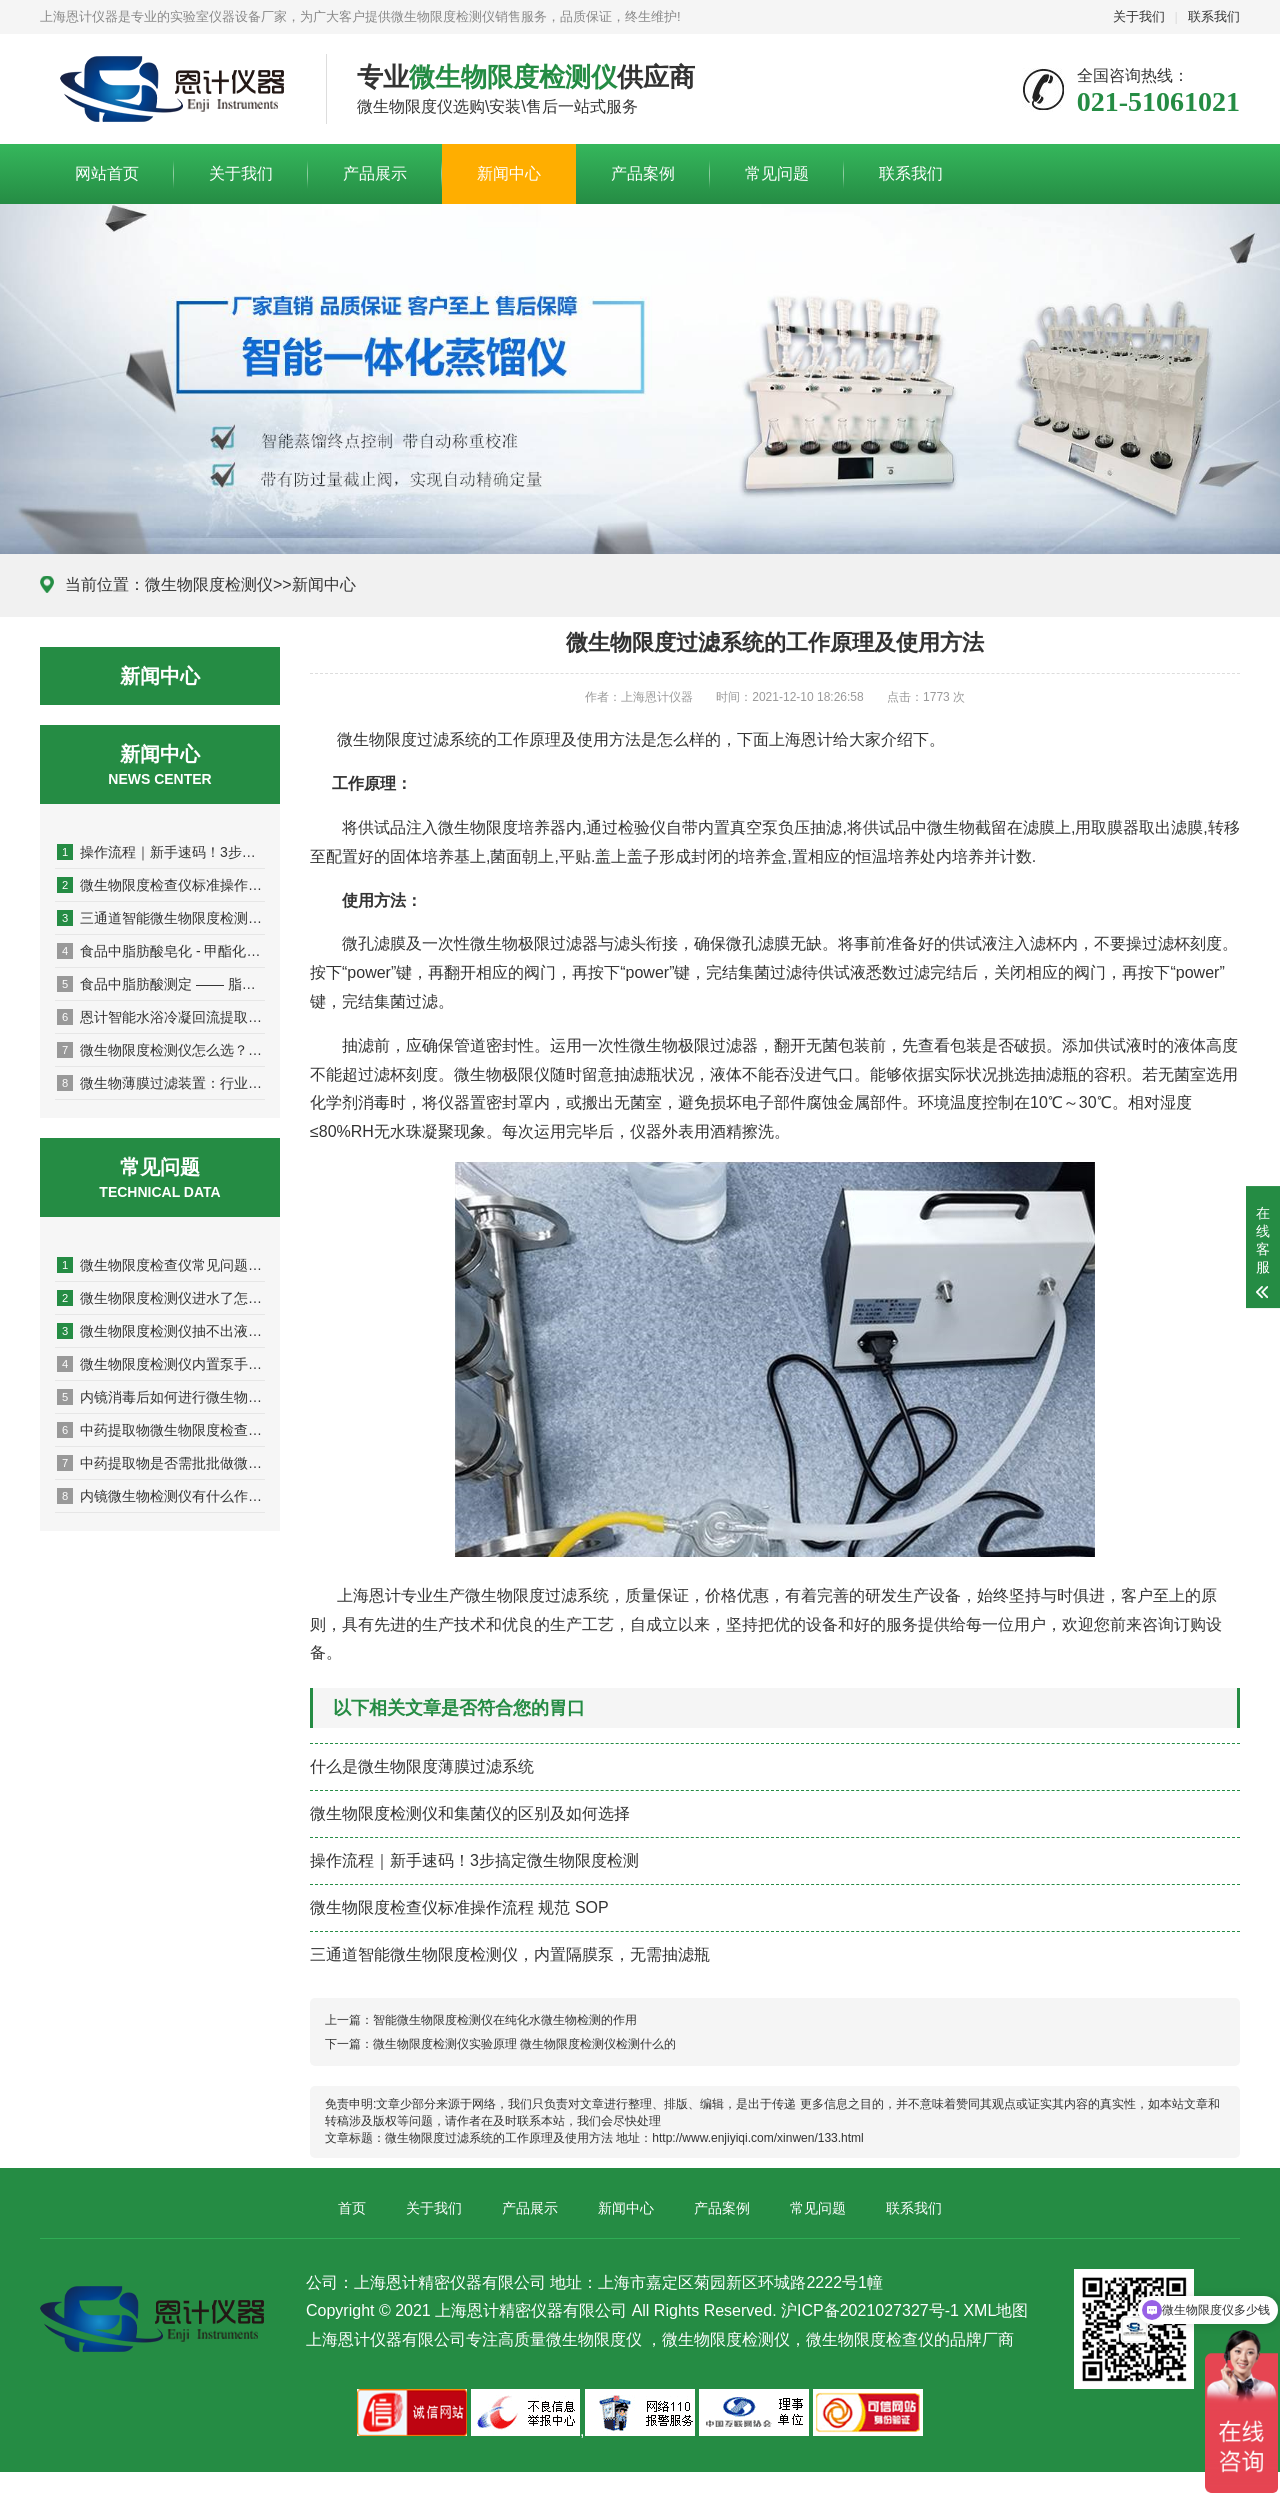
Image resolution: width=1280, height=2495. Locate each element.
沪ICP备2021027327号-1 (870, 2310)
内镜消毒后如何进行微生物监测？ (161, 1397)
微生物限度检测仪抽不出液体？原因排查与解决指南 (161, 1331)
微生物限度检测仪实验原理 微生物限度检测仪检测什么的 (524, 2044)
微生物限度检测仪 (209, 584)
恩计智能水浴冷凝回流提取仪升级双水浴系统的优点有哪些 (161, 1017)
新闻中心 (509, 173)
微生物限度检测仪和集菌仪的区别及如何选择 (470, 1813)
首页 (352, 2208)
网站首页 (107, 173)
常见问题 (777, 173)
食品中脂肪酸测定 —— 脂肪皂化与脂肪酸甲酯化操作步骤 (161, 984)
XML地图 (995, 2310)
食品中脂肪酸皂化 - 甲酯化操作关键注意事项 (161, 951)
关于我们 (1139, 16)
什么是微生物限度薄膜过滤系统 (422, 1766)
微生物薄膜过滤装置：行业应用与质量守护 (161, 1083)
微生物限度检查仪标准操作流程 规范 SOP (161, 885)
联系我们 (1214, 16)
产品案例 (643, 173)
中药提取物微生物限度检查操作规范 (161, 1430)
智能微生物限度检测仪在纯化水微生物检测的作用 (505, 2020)
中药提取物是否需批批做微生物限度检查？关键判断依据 (161, 1463)
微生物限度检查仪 (870, 2339)
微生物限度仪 (594, 2339)
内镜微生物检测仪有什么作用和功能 (161, 1496)
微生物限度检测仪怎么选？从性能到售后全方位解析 (161, 1050)
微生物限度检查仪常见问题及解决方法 (161, 1265)
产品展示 (375, 173)
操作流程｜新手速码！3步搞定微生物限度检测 (161, 852)
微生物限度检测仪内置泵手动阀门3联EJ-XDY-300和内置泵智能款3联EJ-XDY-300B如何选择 (161, 1364)
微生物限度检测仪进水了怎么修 (161, 1298)
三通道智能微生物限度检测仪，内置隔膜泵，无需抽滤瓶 (161, 918)
